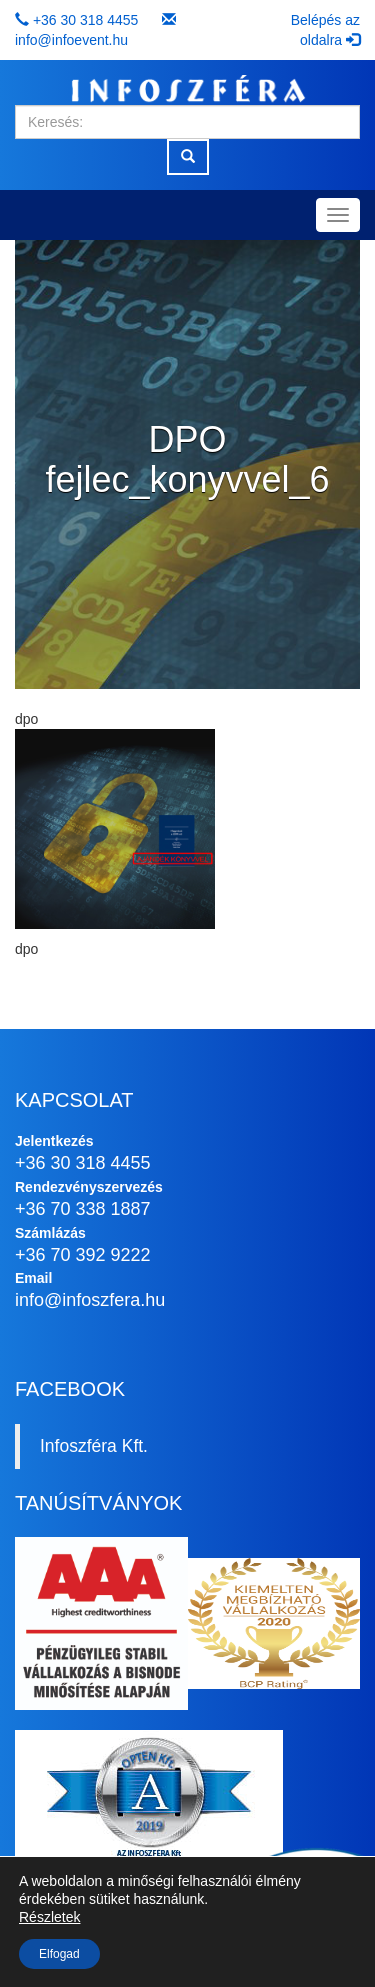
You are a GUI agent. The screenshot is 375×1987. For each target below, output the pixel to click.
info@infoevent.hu (71, 40)
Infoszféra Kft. (94, 1446)
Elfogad (59, 1954)
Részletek (49, 1917)
